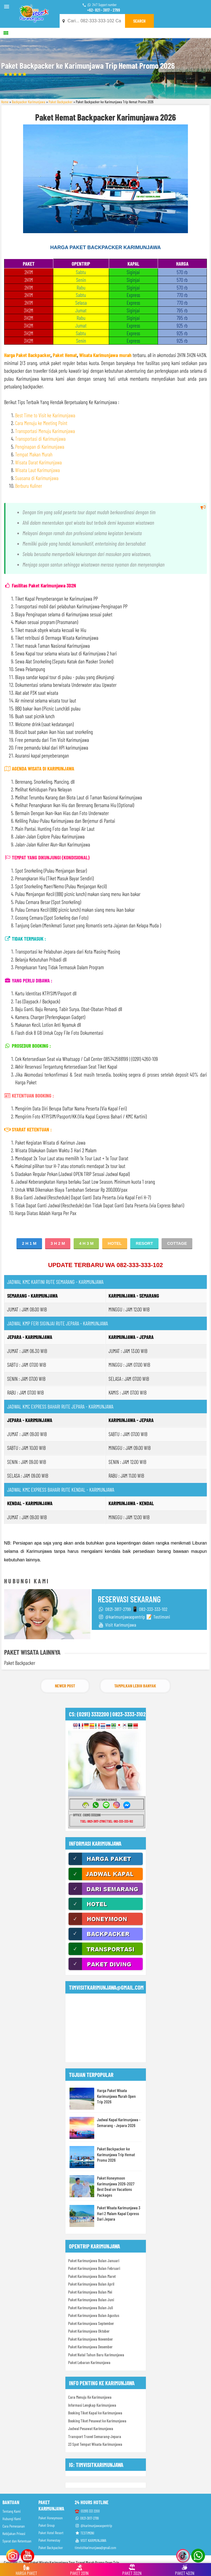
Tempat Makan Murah (33, 454)
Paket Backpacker (61, 101)
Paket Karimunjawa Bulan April (91, 2283)
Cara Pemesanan (13, 2526)
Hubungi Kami (11, 2518)
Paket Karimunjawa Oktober (89, 2331)
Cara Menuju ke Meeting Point (41, 423)
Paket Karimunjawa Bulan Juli (90, 2307)
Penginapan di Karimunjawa (39, 446)
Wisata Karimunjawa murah (105, 355)
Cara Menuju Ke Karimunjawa (90, 2397)
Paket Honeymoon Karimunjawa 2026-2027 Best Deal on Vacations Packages (115, 2186)
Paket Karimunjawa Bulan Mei (90, 2291)
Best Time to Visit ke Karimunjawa (45, 415)
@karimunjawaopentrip (93, 2525)
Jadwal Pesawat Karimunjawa (90, 2428)
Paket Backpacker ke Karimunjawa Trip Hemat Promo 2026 (116, 2154)
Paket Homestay (49, 2540)
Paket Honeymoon (50, 2517)
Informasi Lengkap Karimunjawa (92, 2405)
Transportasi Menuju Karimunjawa (45, 431)
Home (5, 101)
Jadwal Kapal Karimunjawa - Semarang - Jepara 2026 (118, 2122)
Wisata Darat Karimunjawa (38, 462)
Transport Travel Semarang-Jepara (94, 2436)
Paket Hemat (65, 355)
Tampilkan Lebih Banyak (135, 1685)
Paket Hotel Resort (50, 2532)
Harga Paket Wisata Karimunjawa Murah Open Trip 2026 (116, 2096)
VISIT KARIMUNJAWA (90, 2540)
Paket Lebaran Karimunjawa (89, 2362)
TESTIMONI (84, 2533)
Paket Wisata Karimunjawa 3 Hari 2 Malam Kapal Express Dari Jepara (118, 2213)
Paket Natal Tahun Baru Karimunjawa (96, 2354)
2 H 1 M (29, 1243)
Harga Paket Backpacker (27, 355)
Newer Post (65, 1685)
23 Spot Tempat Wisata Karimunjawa (95, 2444)
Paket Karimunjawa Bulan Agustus (93, 2315)
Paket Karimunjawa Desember (90, 2346)
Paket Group (46, 2525)
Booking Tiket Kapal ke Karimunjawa (95, 2412)
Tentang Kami (11, 2511)
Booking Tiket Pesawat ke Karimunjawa (97, 2420)
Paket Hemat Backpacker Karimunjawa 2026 (105, 117)
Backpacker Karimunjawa (28, 101)
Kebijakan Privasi (13, 2533)
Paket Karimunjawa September (91, 2323)
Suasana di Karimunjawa (37, 478)
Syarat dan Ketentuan (16, 2541)
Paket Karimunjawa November (90, 2339)
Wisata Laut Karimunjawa (37, 470)
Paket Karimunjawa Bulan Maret (92, 2276)
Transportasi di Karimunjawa (40, 438)
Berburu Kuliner (28, 486)
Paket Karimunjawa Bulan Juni (91, 2299)
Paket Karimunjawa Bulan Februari (94, 2268)
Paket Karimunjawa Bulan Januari (93, 2260)
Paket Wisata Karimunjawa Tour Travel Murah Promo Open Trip (74, 2562)
